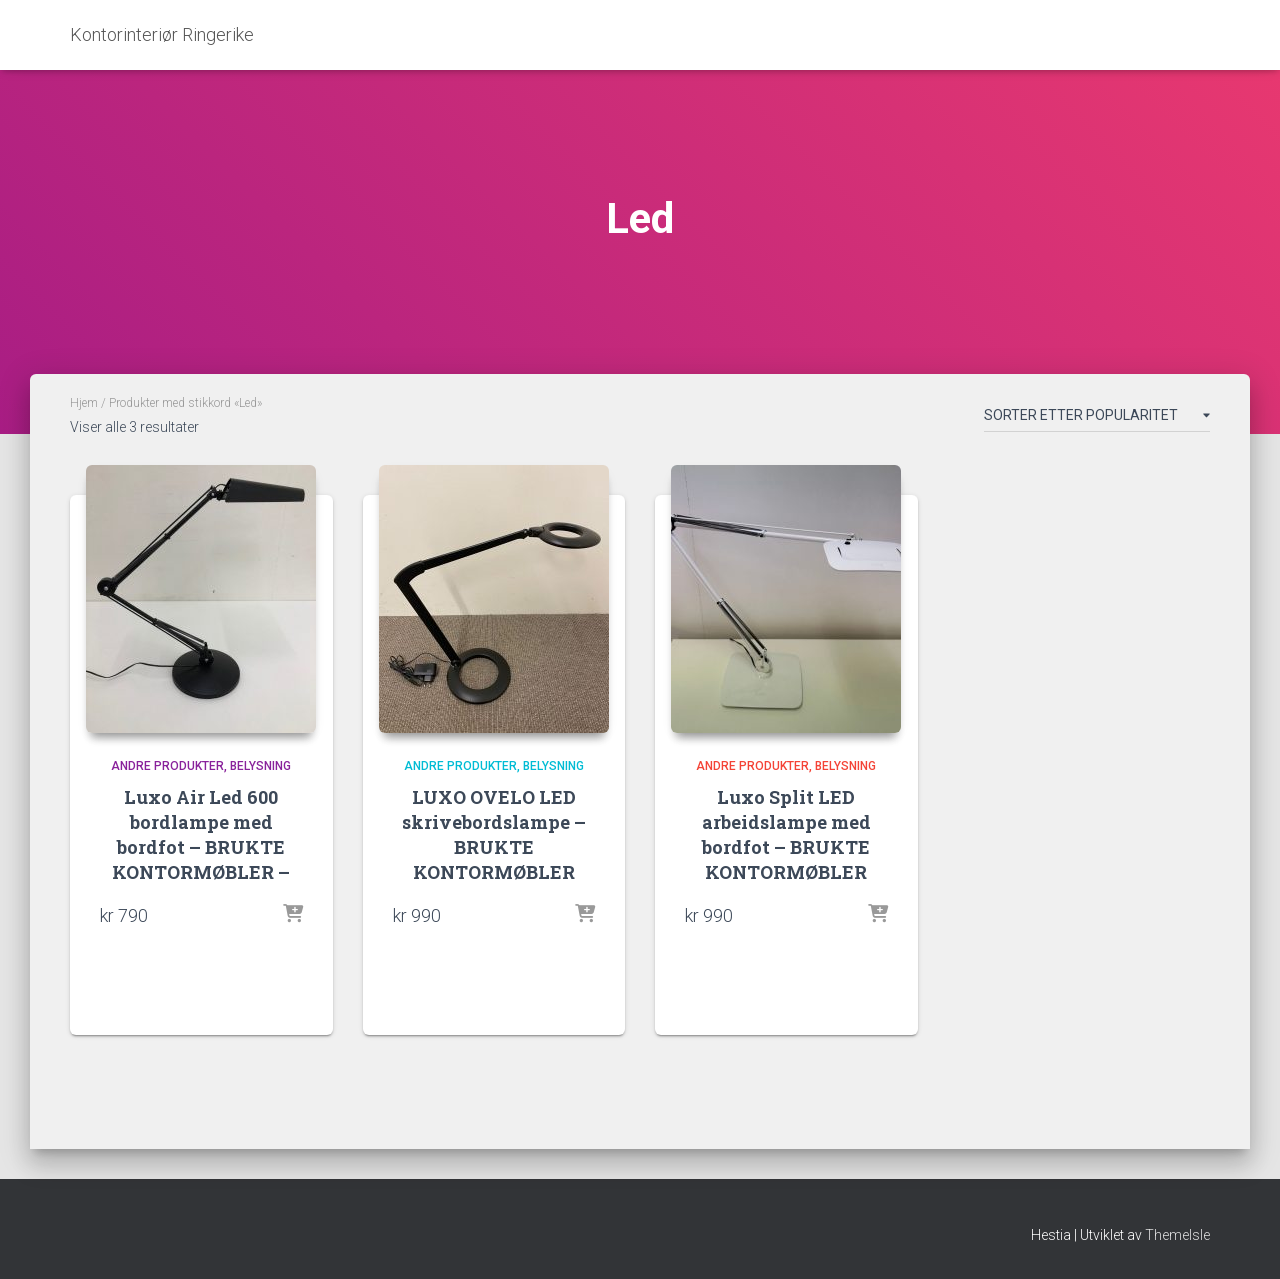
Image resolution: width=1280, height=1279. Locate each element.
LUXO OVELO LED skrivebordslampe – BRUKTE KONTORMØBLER (494, 835)
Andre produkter (167, 766)
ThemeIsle (1177, 1235)
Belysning (260, 766)
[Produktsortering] (1097, 419)
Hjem (84, 403)
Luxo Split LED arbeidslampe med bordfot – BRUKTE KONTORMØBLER (786, 835)
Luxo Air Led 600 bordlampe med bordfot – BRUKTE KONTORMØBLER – (201, 835)
